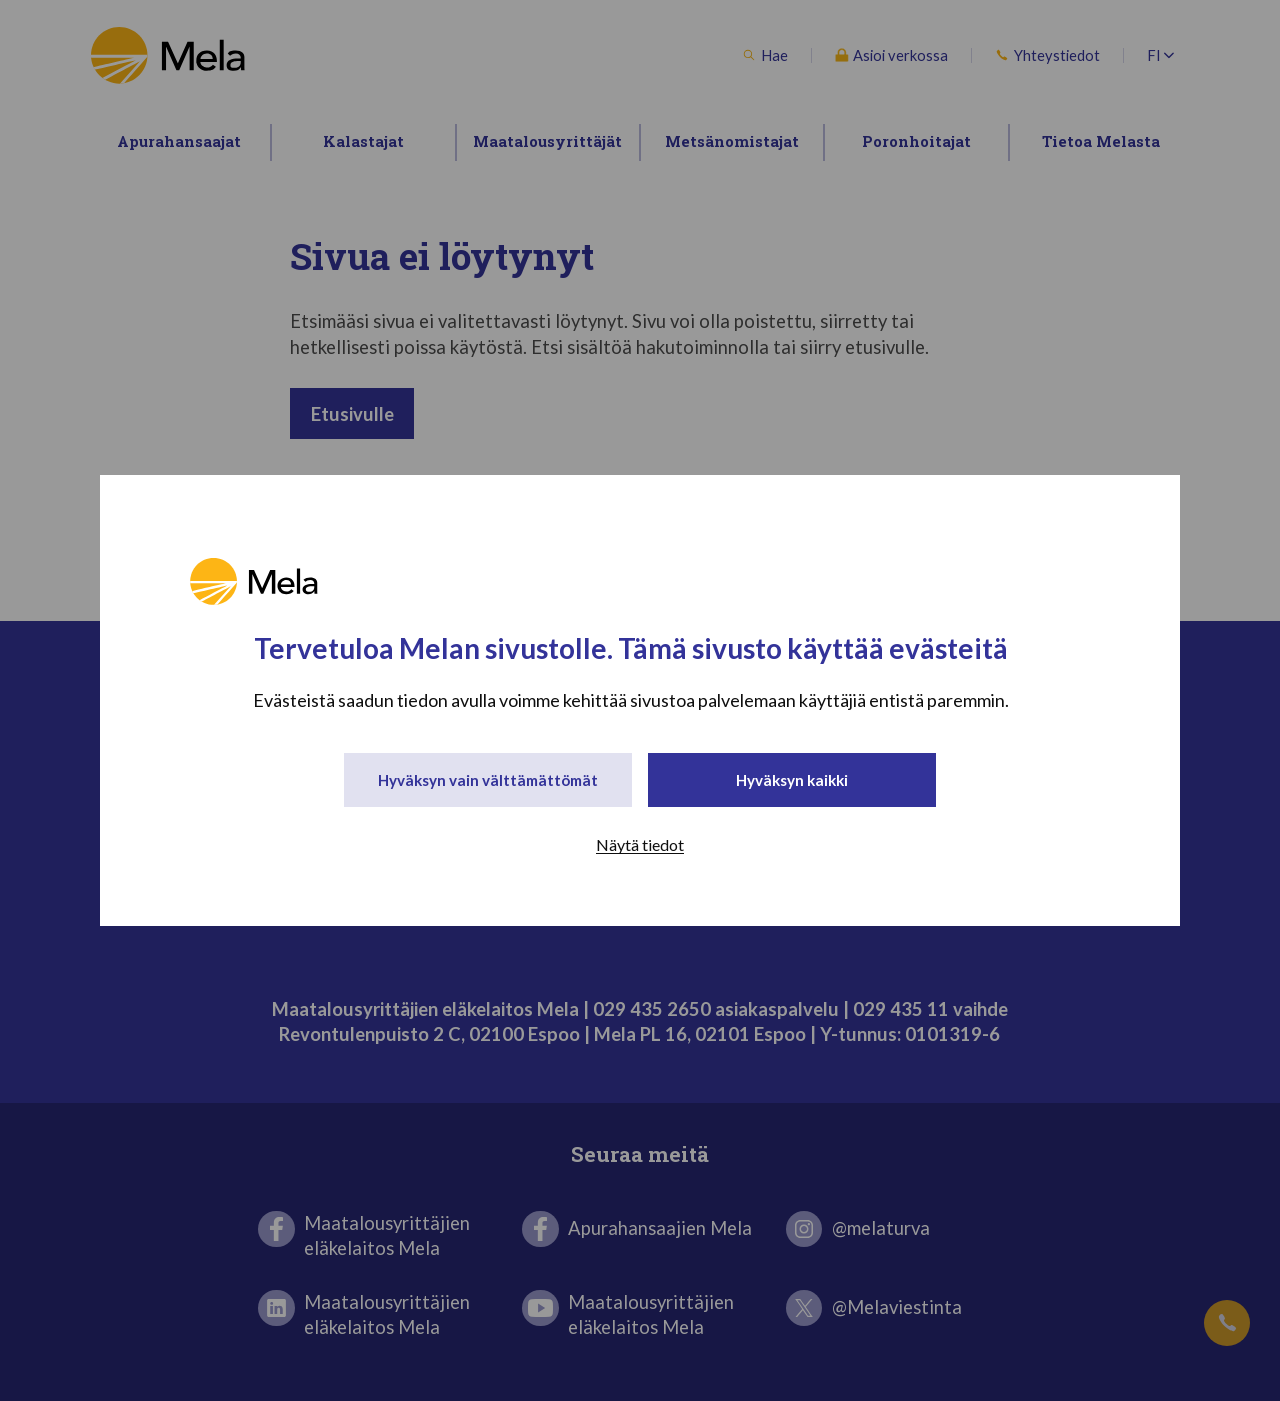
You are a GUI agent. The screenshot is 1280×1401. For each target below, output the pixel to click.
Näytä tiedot (640, 847)
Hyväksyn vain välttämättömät (488, 780)
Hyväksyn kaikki (792, 780)
